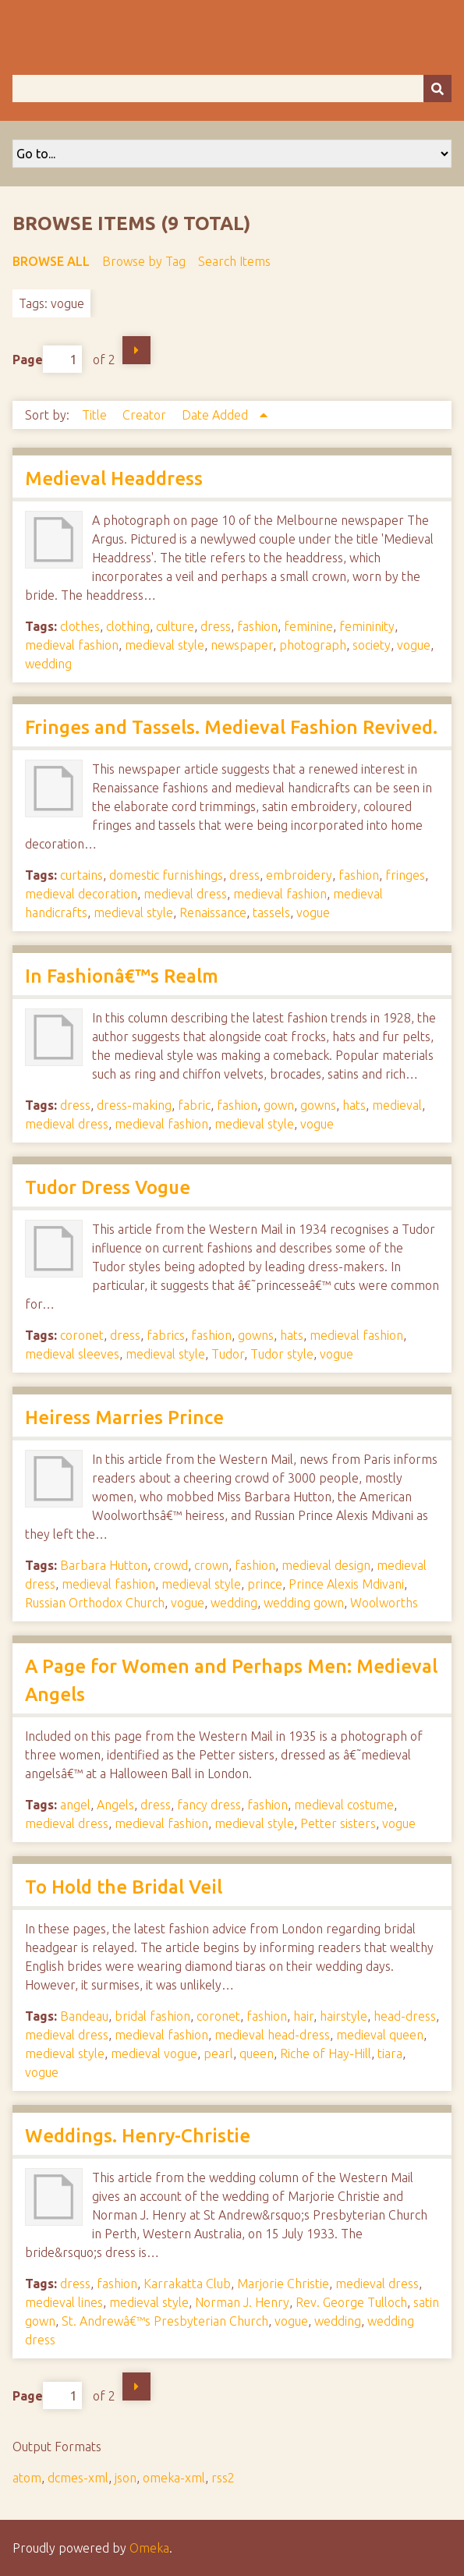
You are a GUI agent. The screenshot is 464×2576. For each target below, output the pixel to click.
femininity (367, 626)
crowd (171, 1565)
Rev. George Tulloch (351, 2302)
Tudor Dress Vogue (107, 1187)
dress (215, 626)
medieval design (326, 1565)
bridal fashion (152, 2016)
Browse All (51, 261)
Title (96, 415)
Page (47, 359)
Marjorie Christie (283, 2284)
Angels (115, 1805)
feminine (308, 626)
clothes (80, 626)
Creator (145, 415)
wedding (48, 664)
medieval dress (185, 894)
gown (279, 1105)
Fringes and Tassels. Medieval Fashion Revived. (231, 727)
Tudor (227, 1354)
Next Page (136, 350)
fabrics (166, 1335)
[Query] (232, 88)
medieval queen (379, 2035)
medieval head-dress (272, 2035)
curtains (81, 875)
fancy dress (209, 1805)
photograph (312, 645)
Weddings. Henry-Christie (137, 2135)
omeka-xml (174, 2478)
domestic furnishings (166, 875)
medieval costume (344, 1805)
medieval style (164, 645)
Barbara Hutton (103, 1565)
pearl (218, 2053)
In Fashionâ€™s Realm (121, 976)
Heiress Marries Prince (124, 1417)
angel (75, 1805)
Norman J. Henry (242, 2302)
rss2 (223, 2478)
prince (264, 1584)
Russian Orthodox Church (95, 1603)
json (125, 2478)
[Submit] (437, 88)
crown (211, 1565)
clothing (128, 626)
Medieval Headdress (114, 478)
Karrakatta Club (187, 2284)
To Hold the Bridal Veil (123, 1886)
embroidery (299, 875)
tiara (389, 2053)
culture (175, 626)
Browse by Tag (144, 261)
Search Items (234, 261)
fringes (405, 875)
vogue (413, 645)
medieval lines (64, 2302)
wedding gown (304, 1603)
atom (26, 2478)
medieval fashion (72, 645)
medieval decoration (81, 894)
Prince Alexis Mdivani (346, 1584)
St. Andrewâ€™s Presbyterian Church (165, 2321)
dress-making (134, 1105)
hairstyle (343, 2016)
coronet (82, 1335)
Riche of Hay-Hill (325, 2053)
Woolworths (384, 1603)
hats (354, 1105)
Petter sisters (338, 1823)
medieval (397, 1105)
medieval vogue (154, 2053)
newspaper (242, 645)
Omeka (149, 2548)
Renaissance (212, 912)
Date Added (216, 415)
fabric (194, 1105)
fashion (257, 626)
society (371, 645)
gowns (318, 1105)
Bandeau (84, 2016)
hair (303, 2016)
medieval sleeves (72, 1354)
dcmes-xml (78, 2478)
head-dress (405, 2016)
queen (256, 2053)
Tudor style (281, 1354)
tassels (271, 912)
